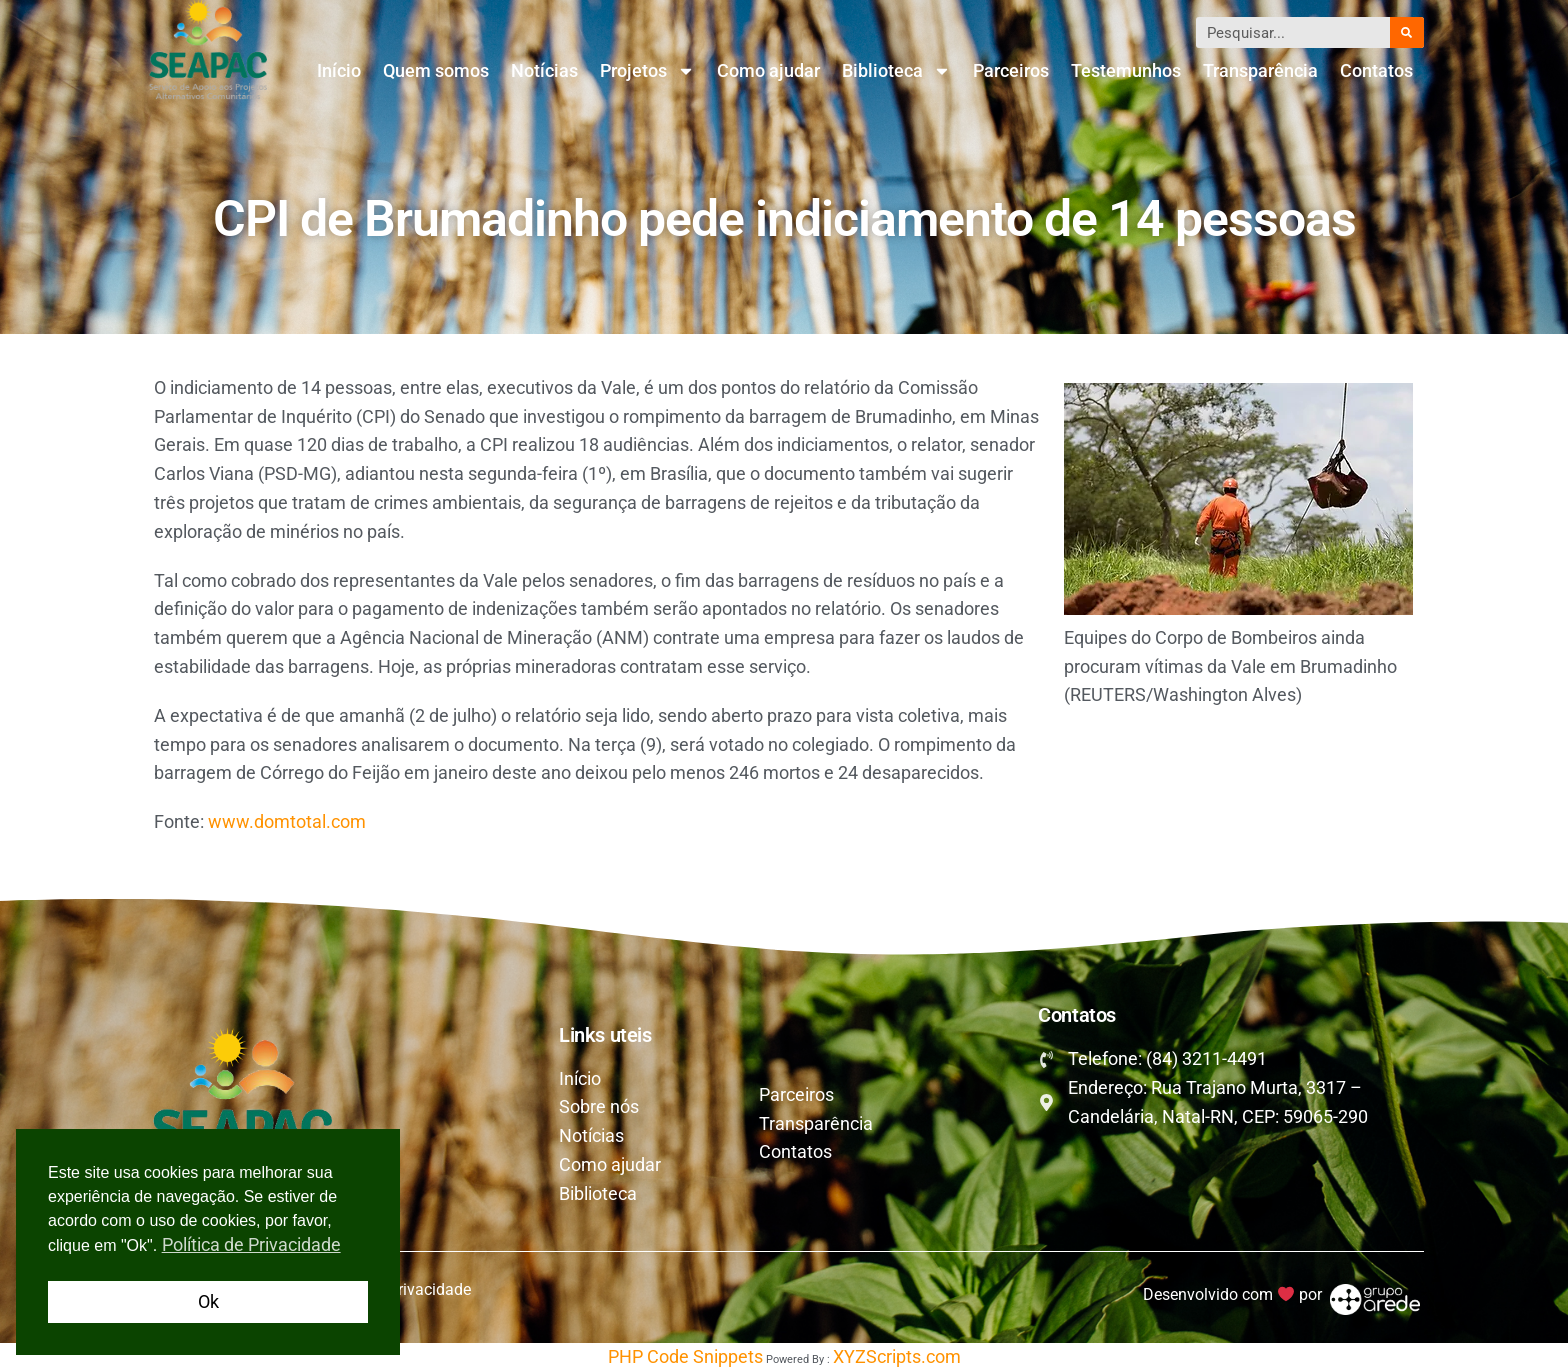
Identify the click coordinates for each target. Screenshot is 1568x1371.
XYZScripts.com (897, 1356)
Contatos (1376, 70)
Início (339, 70)
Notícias (544, 70)
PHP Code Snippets (685, 1356)
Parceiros (1011, 70)
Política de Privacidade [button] (251, 1244)
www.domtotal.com (287, 821)
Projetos (647, 71)
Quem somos (436, 70)
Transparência (1260, 70)
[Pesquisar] (1407, 32)
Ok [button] (208, 1301)
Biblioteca (896, 71)
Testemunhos (1126, 70)
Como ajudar (768, 70)
